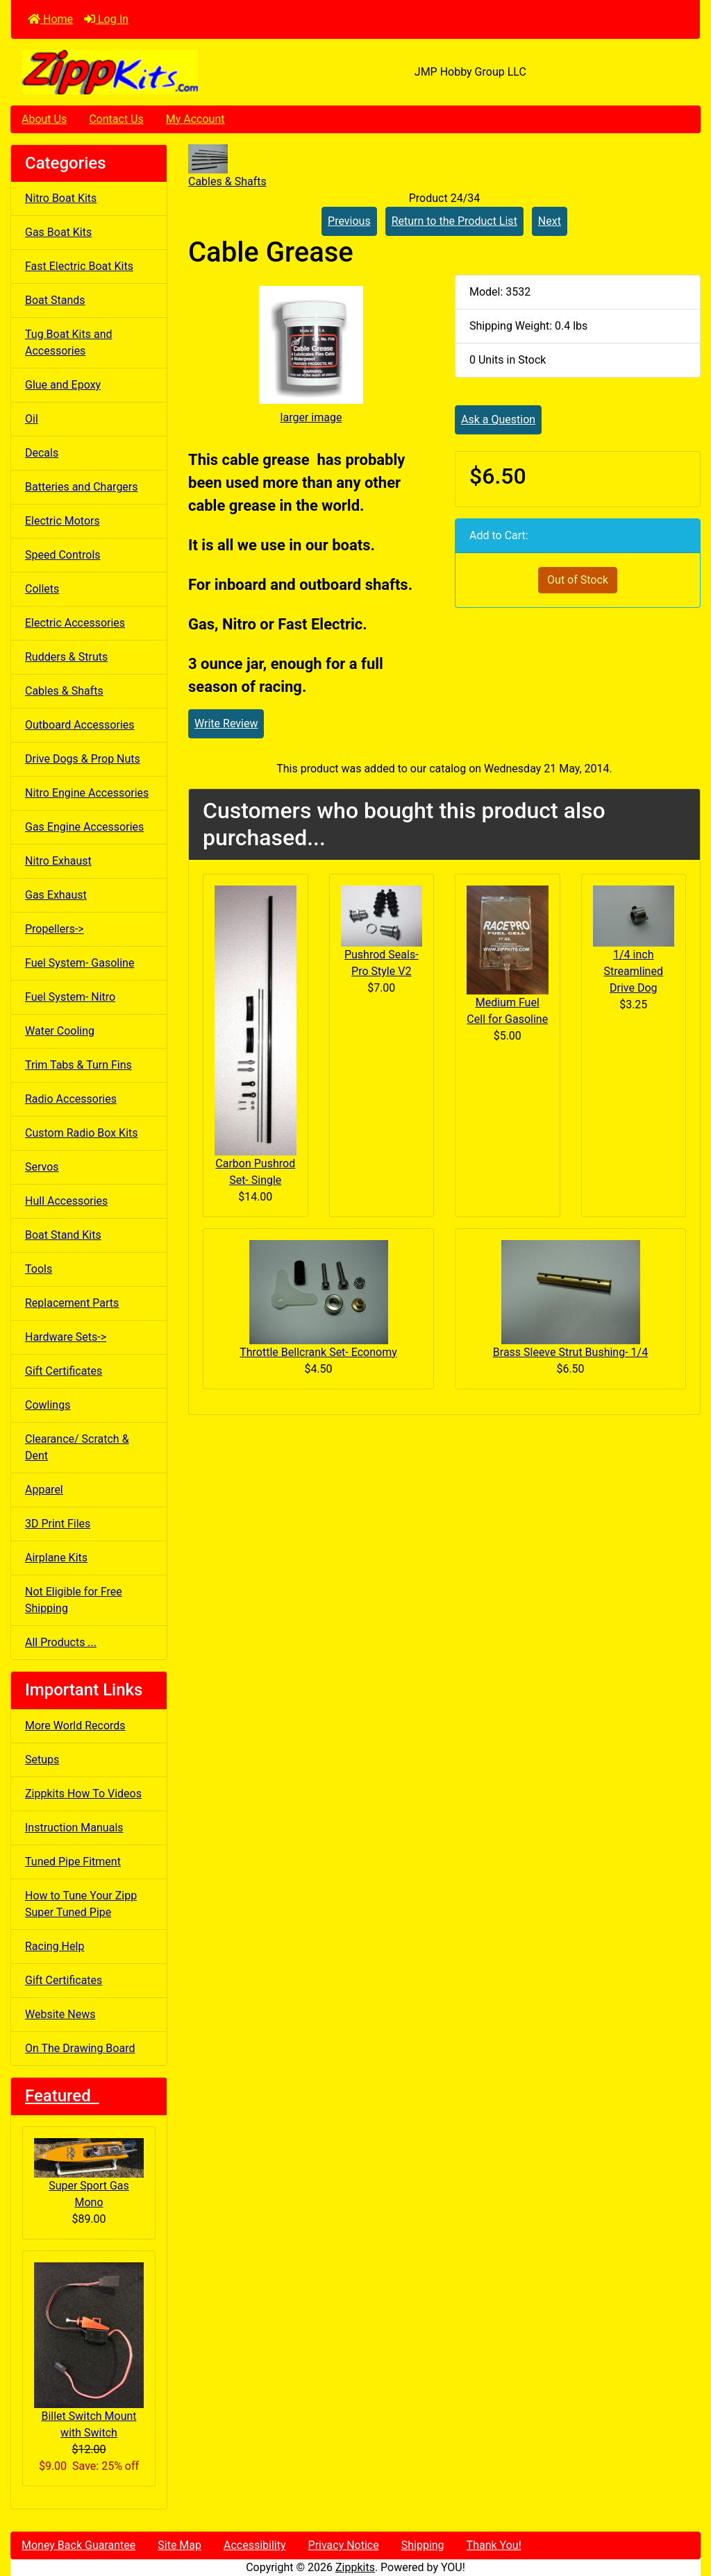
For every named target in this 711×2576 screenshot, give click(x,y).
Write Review (226, 723)
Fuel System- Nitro (70, 996)
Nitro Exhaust (58, 860)
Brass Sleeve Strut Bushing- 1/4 (570, 1352)
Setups (42, 1759)
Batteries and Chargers (81, 486)
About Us (44, 119)
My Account (195, 119)
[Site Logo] (126, 72)
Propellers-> (54, 928)
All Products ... (61, 1642)
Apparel (44, 1489)
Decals (41, 452)
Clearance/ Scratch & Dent (77, 1447)
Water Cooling (59, 1030)
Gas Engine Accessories (84, 826)
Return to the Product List (454, 221)
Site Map (179, 2545)
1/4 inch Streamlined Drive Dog (633, 971)
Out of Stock (577, 579)
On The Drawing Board (80, 2048)
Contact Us (116, 119)
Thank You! (494, 2545)
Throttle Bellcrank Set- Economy (318, 1352)
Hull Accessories (66, 1201)
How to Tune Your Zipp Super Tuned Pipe (81, 1904)
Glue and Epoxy (63, 384)
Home (50, 19)
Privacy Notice (343, 2545)
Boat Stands (55, 300)
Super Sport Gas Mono (89, 2173)
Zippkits (355, 2567)
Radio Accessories (71, 1098)
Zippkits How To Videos (83, 1793)
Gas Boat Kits (58, 232)
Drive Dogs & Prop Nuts (82, 758)
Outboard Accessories (80, 724)
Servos (42, 1166)
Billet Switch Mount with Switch (89, 2351)
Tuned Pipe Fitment (73, 1861)
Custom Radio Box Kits (81, 1132)
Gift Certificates (63, 1371)
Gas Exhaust (56, 894)
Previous (349, 221)
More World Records (75, 1725)
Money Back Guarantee (78, 2545)
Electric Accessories (75, 622)
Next (549, 221)
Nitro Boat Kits (61, 198)
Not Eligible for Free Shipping (73, 1600)
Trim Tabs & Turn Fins (78, 1064)
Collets (42, 588)
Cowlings (47, 1405)
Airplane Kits (56, 1557)
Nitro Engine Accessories (87, 792)
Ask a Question (498, 419)
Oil (31, 418)
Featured (62, 2095)
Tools (38, 1269)
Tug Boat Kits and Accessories (68, 342)
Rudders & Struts (66, 656)
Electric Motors (62, 520)
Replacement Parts (72, 1303)
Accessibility (255, 2545)
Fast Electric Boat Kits (79, 266)
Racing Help (54, 1946)
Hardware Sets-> (65, 1337)
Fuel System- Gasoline (79, 962)
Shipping (422, 2545)
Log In (106, 19)
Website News (60, 2014)
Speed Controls (63, 554)
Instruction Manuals (74, 1827)
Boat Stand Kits (63, 1235)
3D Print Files (57, 1523)
